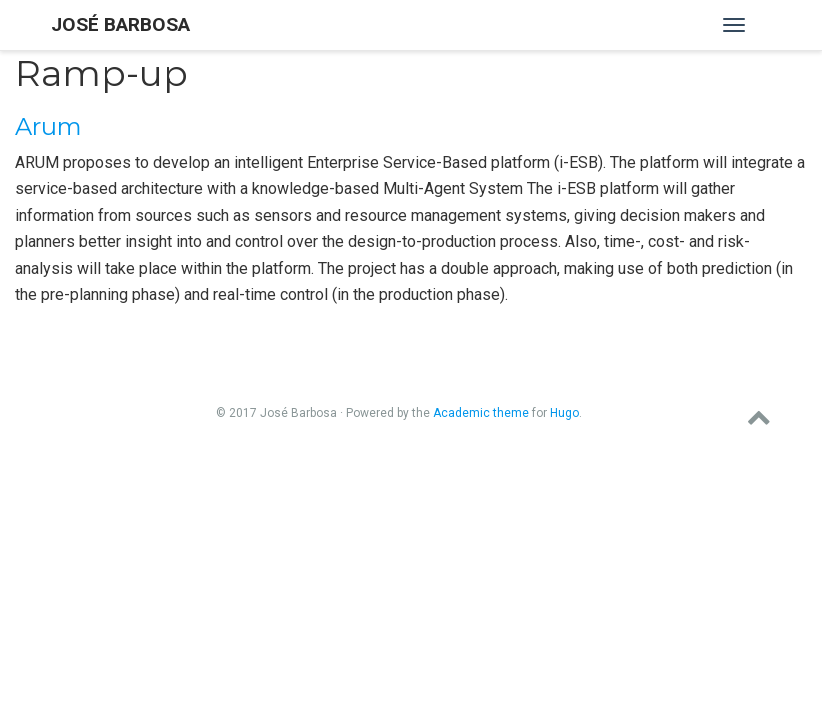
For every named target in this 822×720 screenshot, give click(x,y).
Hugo (564, 413)
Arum (48, 126)
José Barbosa (120, 24)
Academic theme (481, 413)
